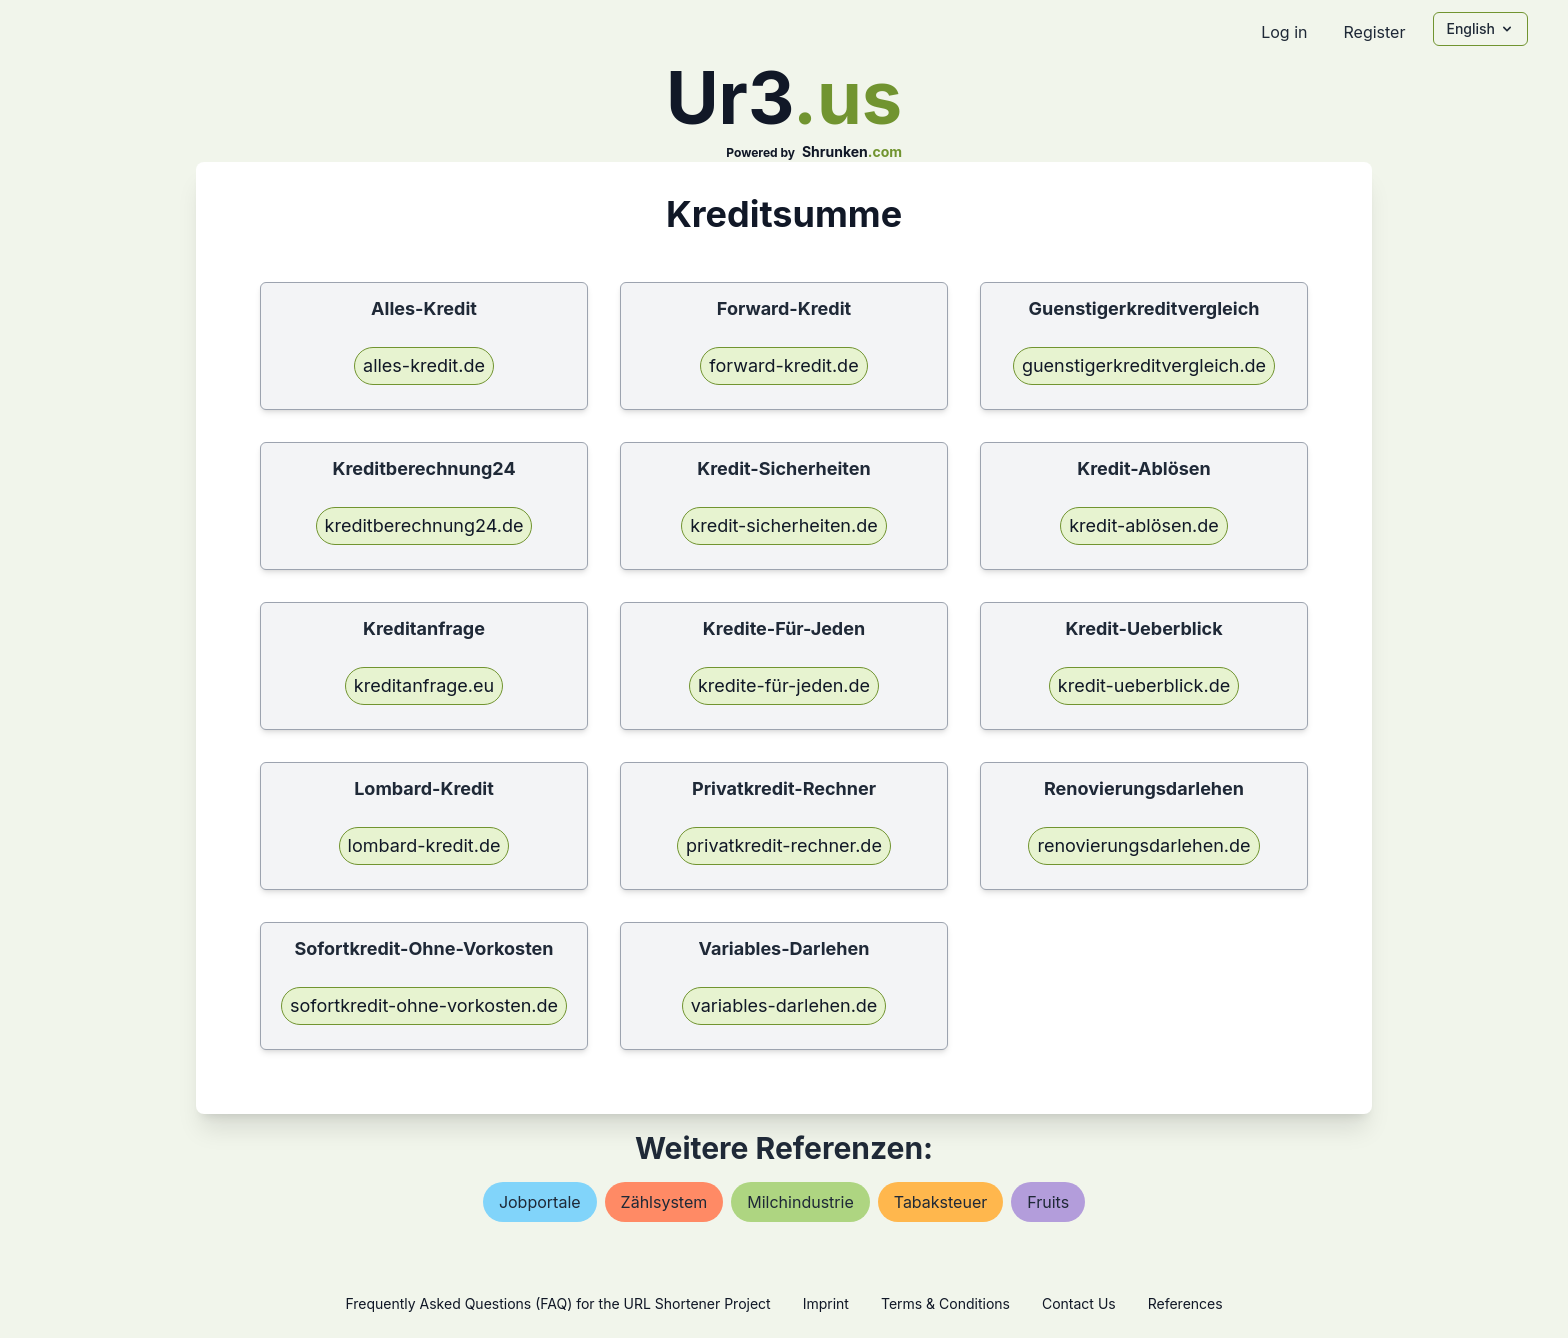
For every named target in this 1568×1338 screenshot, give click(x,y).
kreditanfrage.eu (424, 685)
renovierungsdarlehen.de (1143, 845)
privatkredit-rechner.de (784, 845)
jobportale (540, 1202)
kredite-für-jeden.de (784, 685)
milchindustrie (800, 1202)
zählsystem (664, 1202)
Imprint (826, 1303)
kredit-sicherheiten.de (783, 525)
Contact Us (1079, 1303)
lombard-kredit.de (424, 845)
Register (1374, 32)
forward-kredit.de (783, 365)
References (1185, 1303)
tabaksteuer (941, 1202)
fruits (1048, 1202)
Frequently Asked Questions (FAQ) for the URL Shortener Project (557, 1303)
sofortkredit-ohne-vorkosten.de (424, 1005)
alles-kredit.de (424, 365)
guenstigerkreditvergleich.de (1144, 365)
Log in (1284, 32)
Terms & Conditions (945, 1303)
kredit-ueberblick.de (1144, 685)
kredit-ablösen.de (1144, 525)
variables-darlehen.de (784, 1005)
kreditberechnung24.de (424, 525)
